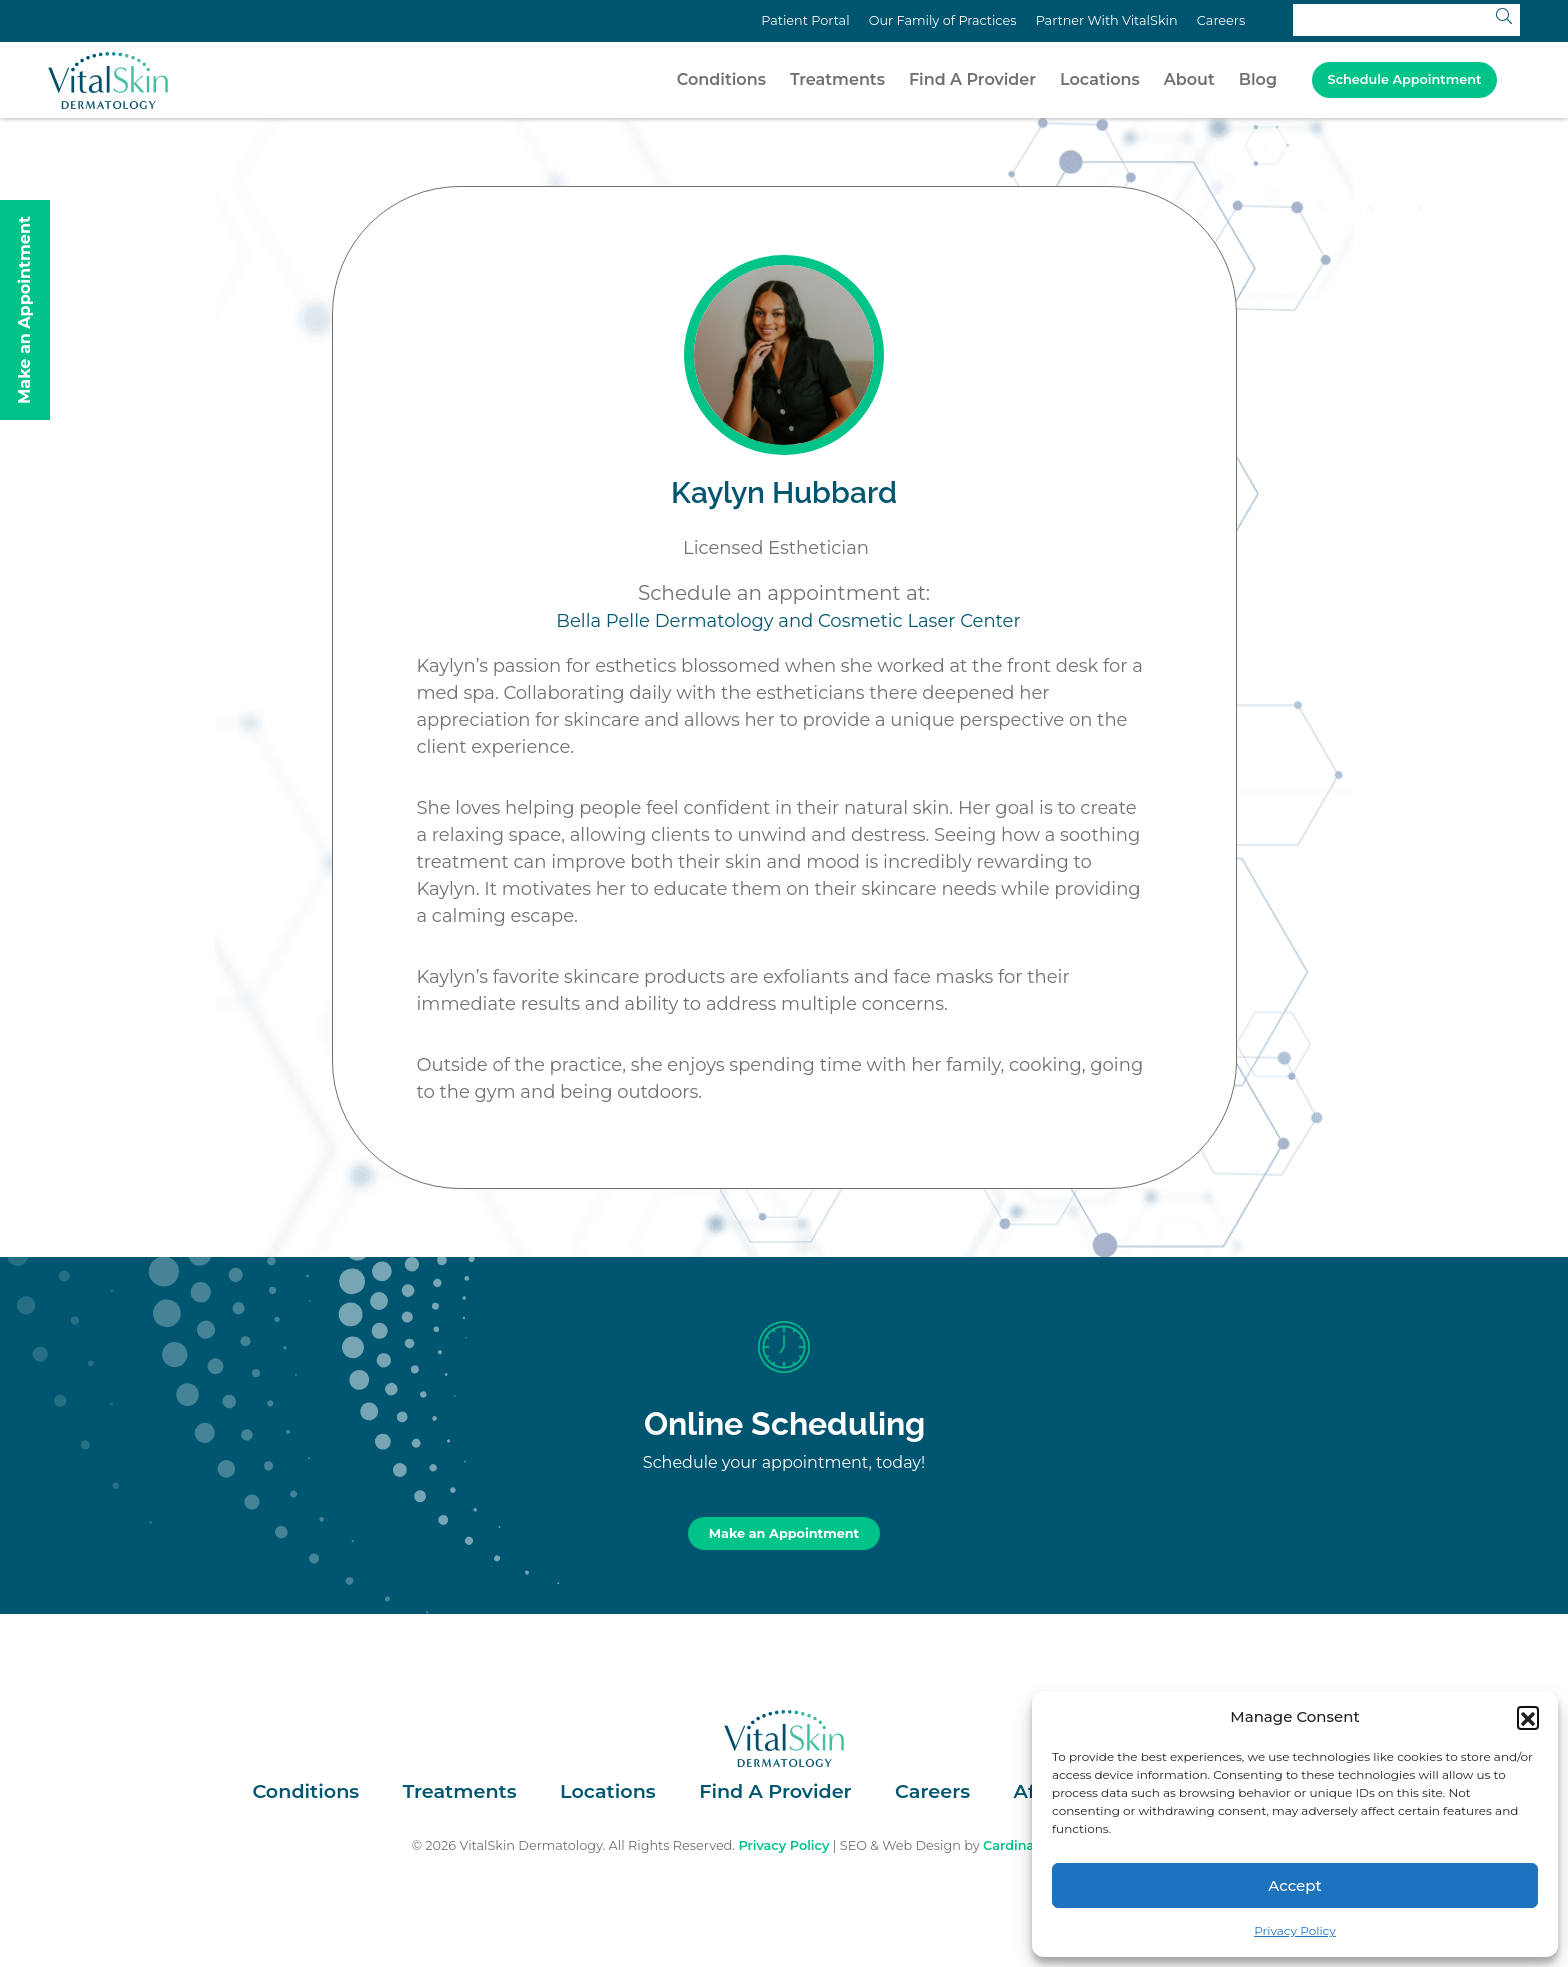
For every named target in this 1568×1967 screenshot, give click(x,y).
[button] (1528, 1717)
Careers (1221, 20)
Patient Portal (805, 20)
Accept (1294, 1885)
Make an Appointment (784, 1533)
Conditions (721, 79)
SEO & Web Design (900, 1845)
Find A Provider (972, 79)
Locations (1100, 79)
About (1189, 79)
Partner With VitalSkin (1107, 20)
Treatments (837, 79)
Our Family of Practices (943, 20)
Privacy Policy (1295, 1930)
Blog (1258, 79)
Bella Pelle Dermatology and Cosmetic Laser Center (788, 621)
